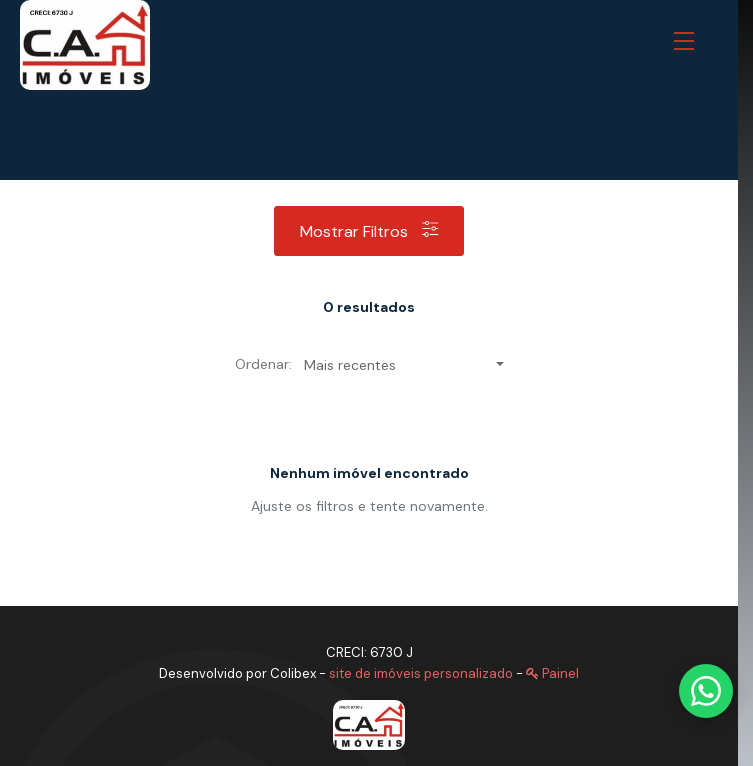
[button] (688, 42)
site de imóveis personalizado (421, 673)
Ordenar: (263, 364)
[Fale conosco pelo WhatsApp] (706, 691)
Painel (552, 673)
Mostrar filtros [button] (369, 231)
